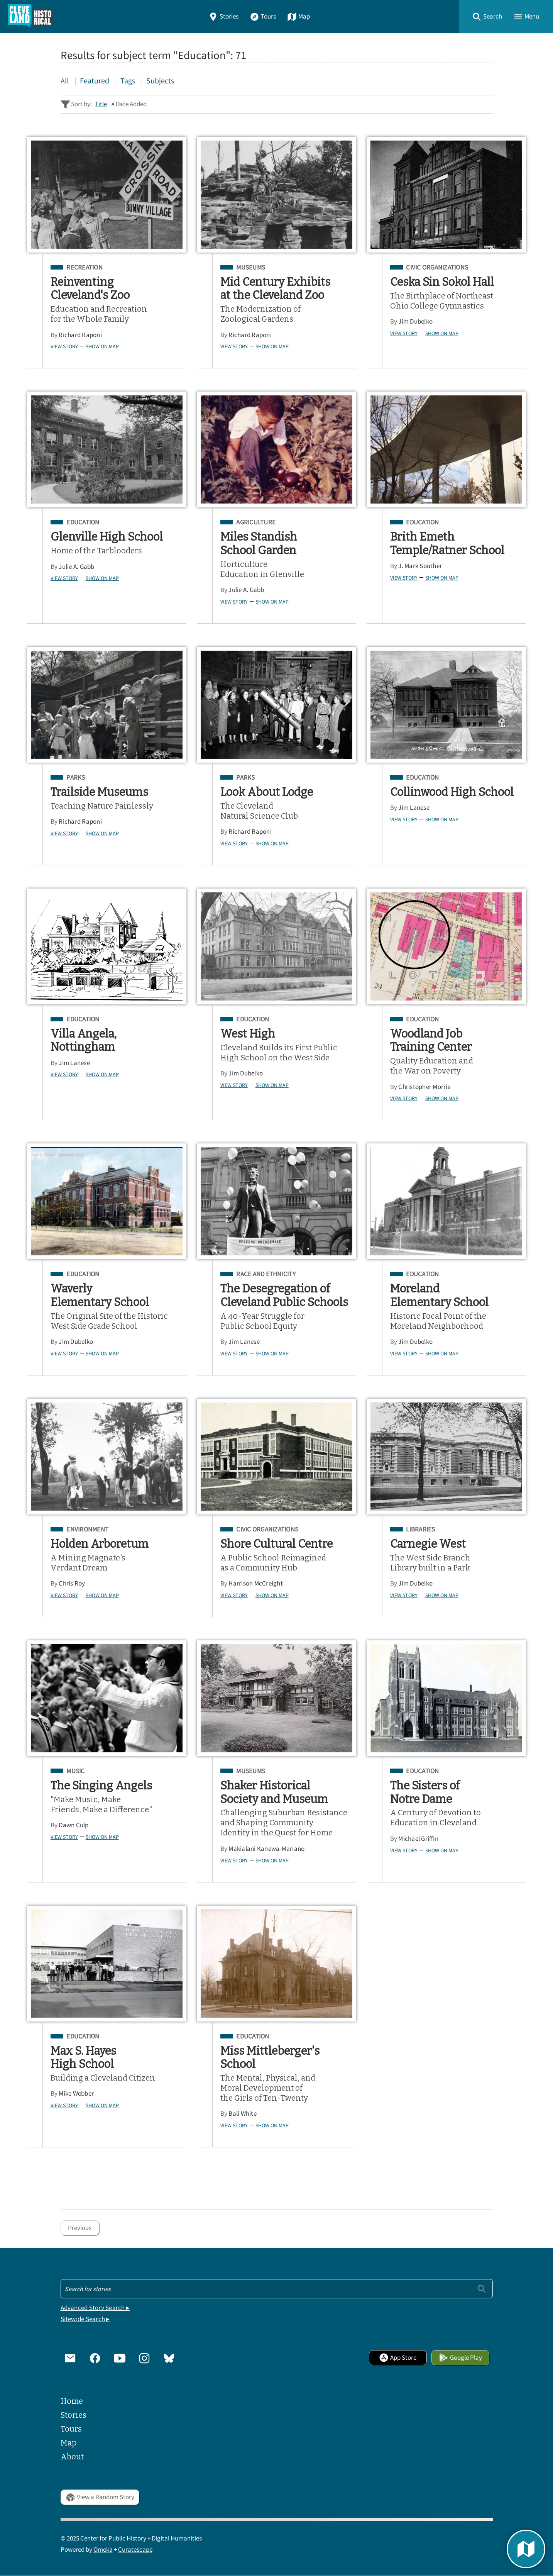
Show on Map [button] (102, 346)
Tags (127, 80)
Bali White (242, 2114)
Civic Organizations (437, 267)
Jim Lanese (414, 808)
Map (298, 16)
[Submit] (482, 2288)
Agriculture (256, 522)
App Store (397, 2358)
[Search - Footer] (277, 2288)
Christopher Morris (424, 1087)
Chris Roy (72, 1583)
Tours (263, 16)
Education (82, 522)
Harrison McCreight (255, 1583)
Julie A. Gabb (76, 567)
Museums (250, 267)
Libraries (420, 1529)
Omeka (103, 2549)
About (72, 2456)
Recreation (84, 267)
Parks (75, 778)
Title (101, 104)
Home (72, 2401)
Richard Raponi (80, 335)
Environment (87, 1529)
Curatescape (135, 2549)
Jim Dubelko (415, 321)
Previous (79, 2228)
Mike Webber (76, 2093)
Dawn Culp (73, 1825)
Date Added (131, 104)
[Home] (30, 16)
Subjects (160, 80)
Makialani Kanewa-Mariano (266, 1849)
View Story (64, 346)
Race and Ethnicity (266, 1274)
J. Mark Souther (420, 566)
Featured (94, 80)
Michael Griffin (418, 1839)
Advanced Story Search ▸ (95, 2308)
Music (75, 1771)
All (65, 80)
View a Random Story (100, 2497)
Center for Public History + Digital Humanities (141, 2538)
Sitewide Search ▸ (85, 2319)
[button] (487, 16)
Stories (223, 16)
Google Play (460, 2358)
